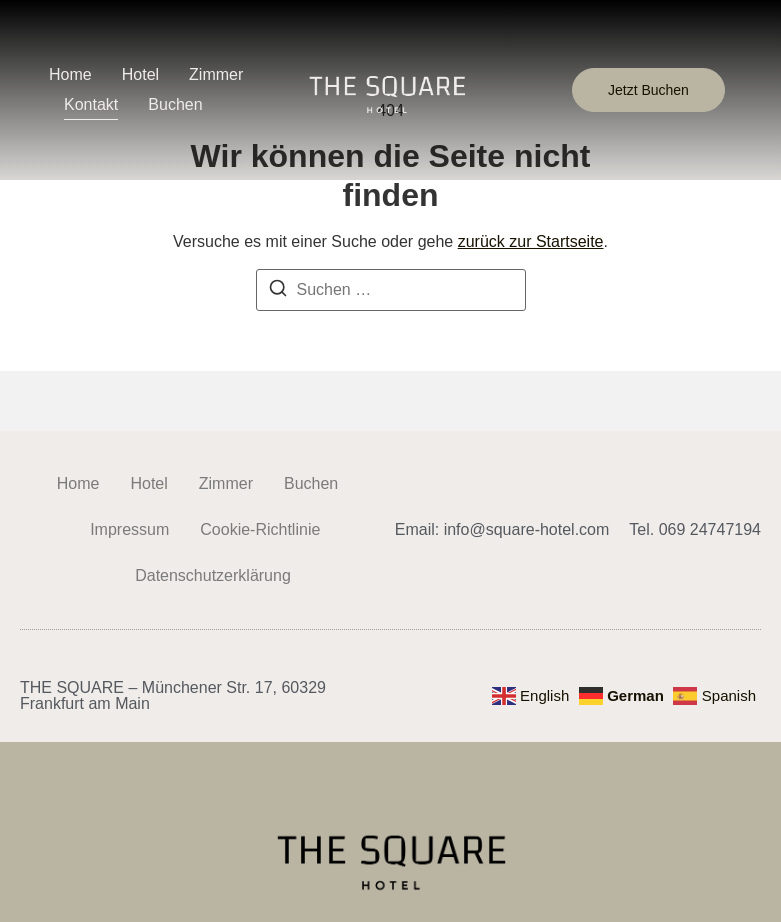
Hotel (140, 74)
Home (70, 74)
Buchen (175, 104)
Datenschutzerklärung (213, 575)
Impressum (129, 529)
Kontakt (91, 104)
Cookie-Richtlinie (260, 529)
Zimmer (216, 74)
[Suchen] (278, 291)
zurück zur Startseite (531, 241)
